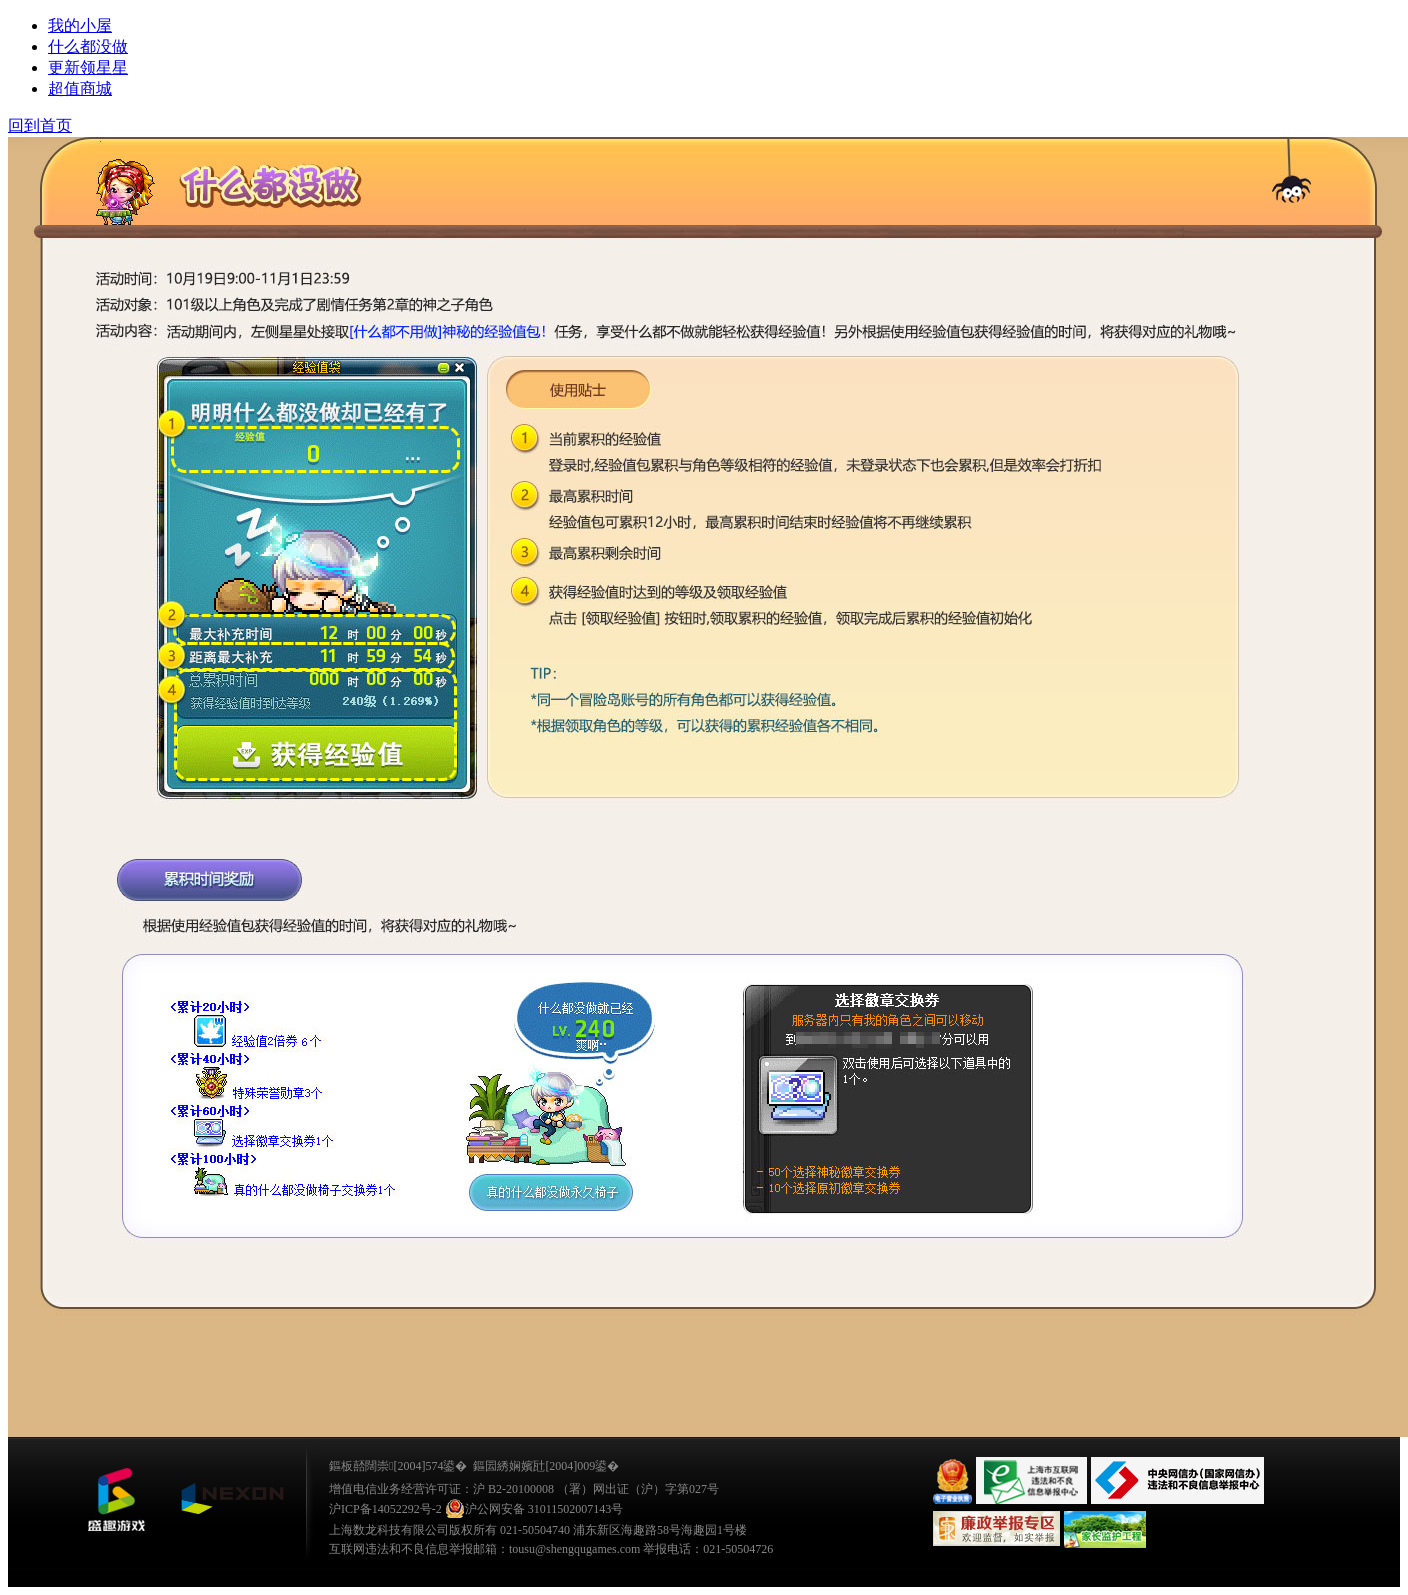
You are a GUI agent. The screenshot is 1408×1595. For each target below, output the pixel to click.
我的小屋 (80, 25)
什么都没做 (88, 46)
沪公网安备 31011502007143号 (534, 1509)
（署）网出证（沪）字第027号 (638, 1489)
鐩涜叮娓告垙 (116, 1500)
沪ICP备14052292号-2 (385, 1509)
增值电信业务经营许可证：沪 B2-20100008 (441, 1489)
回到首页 (40, 125)
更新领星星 (88, 67)
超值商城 (80, 88)
